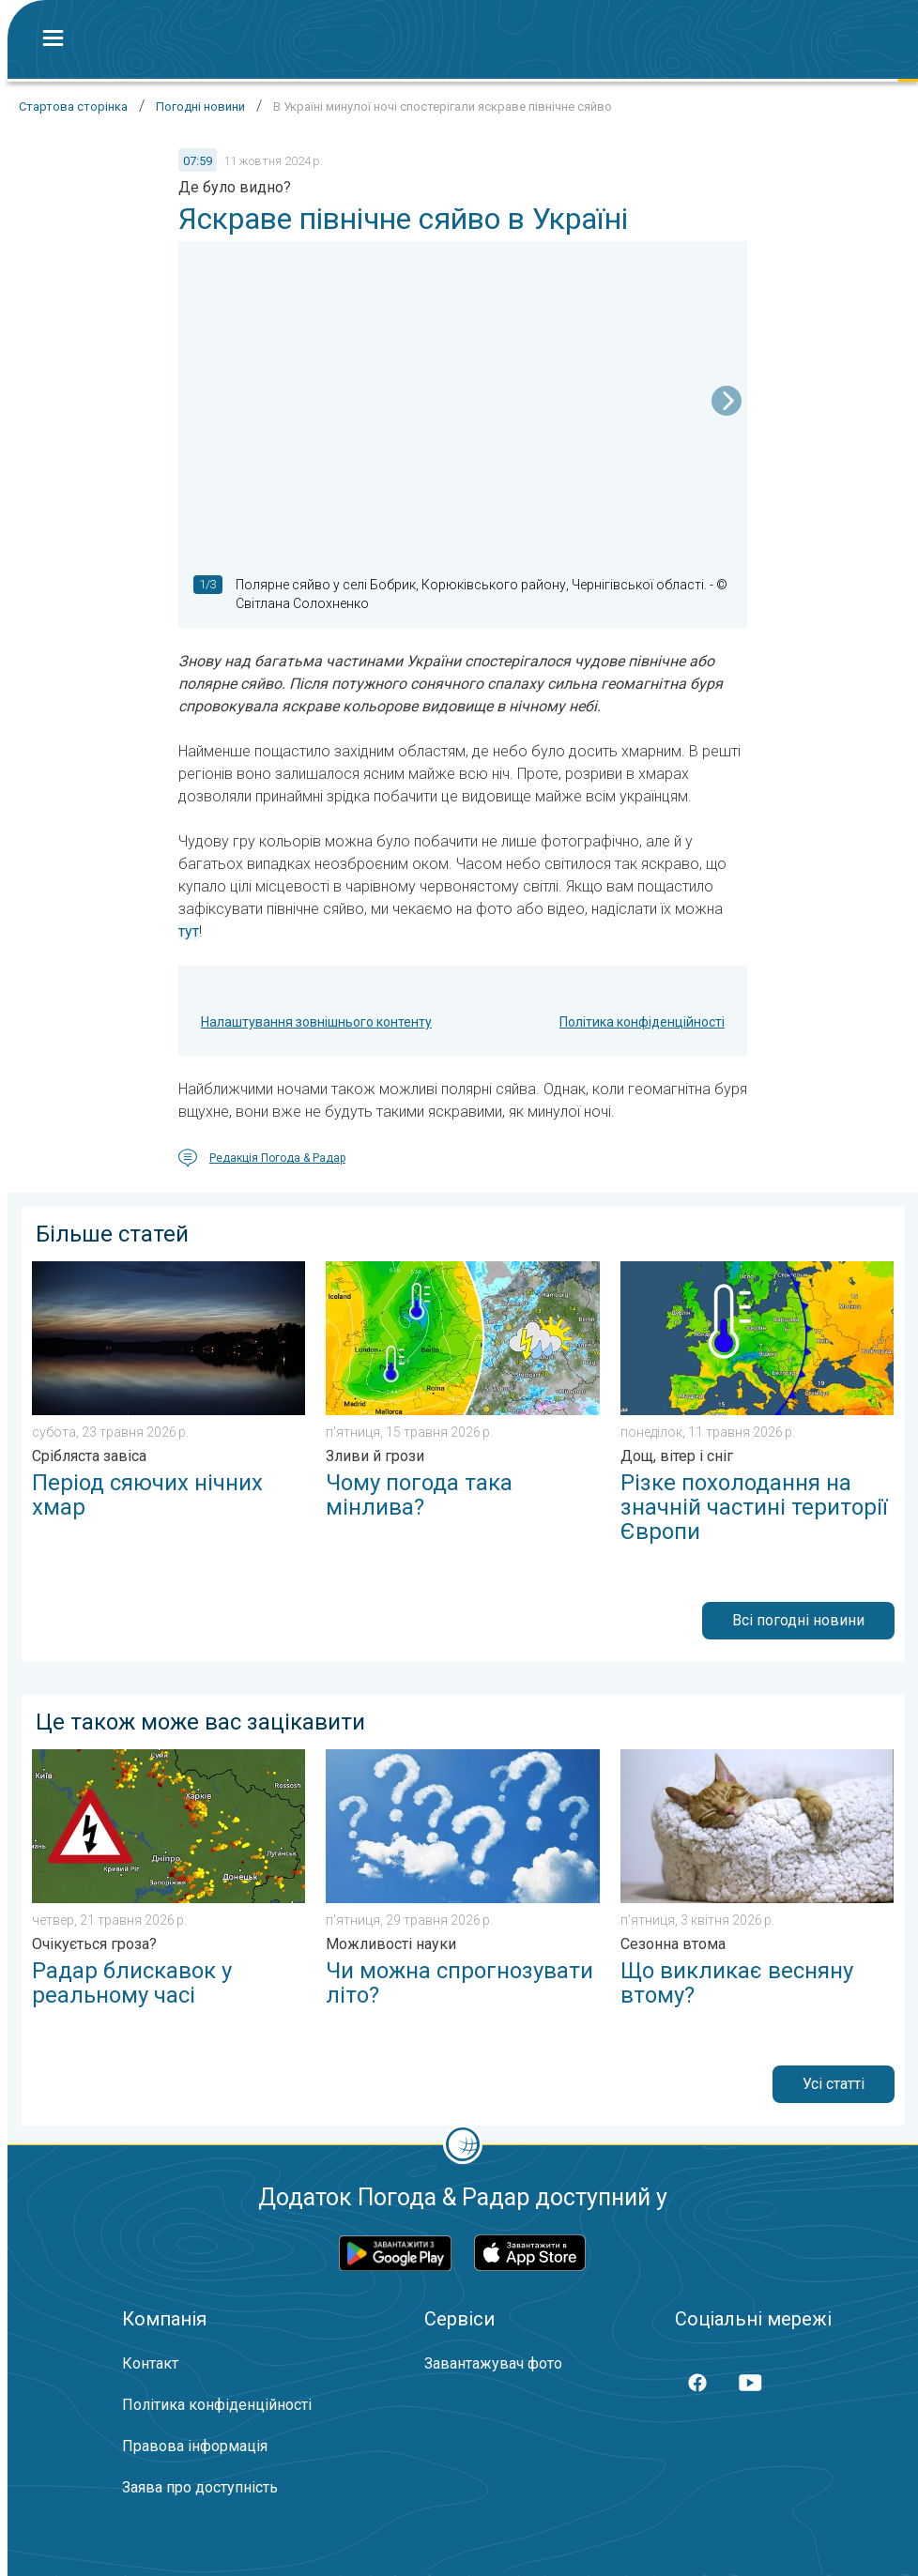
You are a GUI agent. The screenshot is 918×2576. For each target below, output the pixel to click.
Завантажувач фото (493, 2363)
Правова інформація (195, 2446)
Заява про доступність (200, 2487)
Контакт (150, 2363)
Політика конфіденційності (642, 1021)
